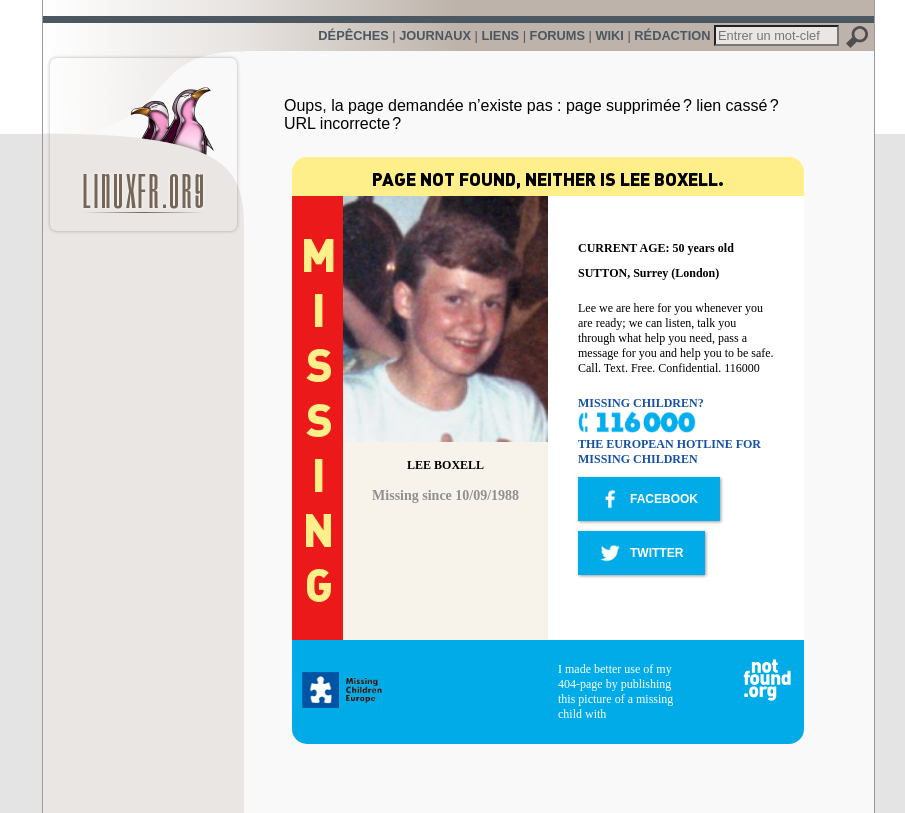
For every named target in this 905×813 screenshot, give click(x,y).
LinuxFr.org (143, 134)
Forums (557, 35)
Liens (500, 35)
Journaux (435, 35)
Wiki (609, 35)
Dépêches (353, 35)
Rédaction (672, 35)
